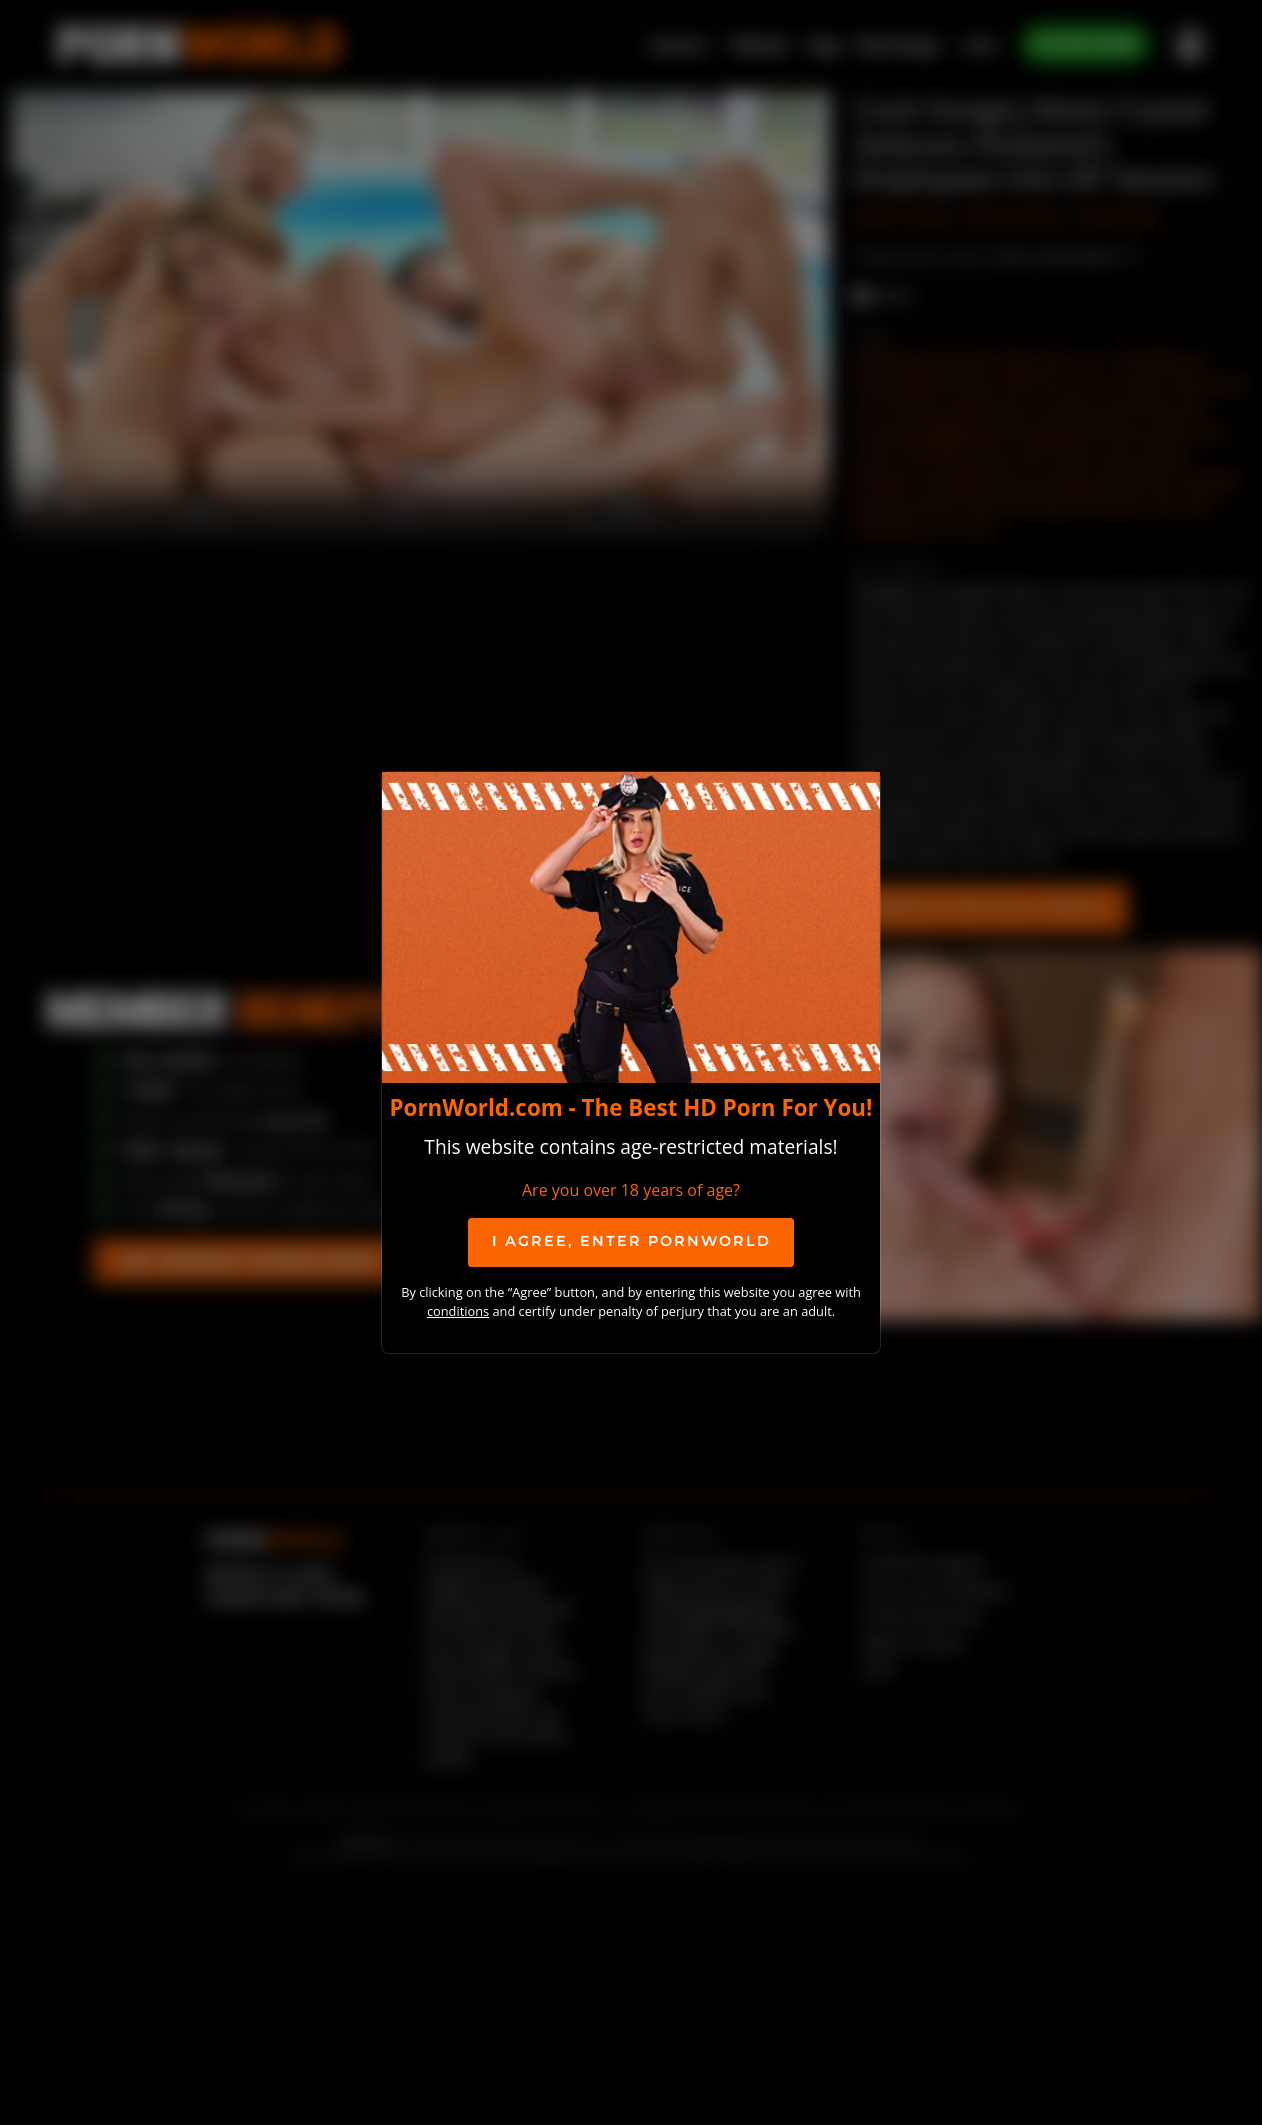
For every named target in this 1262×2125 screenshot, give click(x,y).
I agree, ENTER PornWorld (631, 1241)
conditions (458, 1311)
